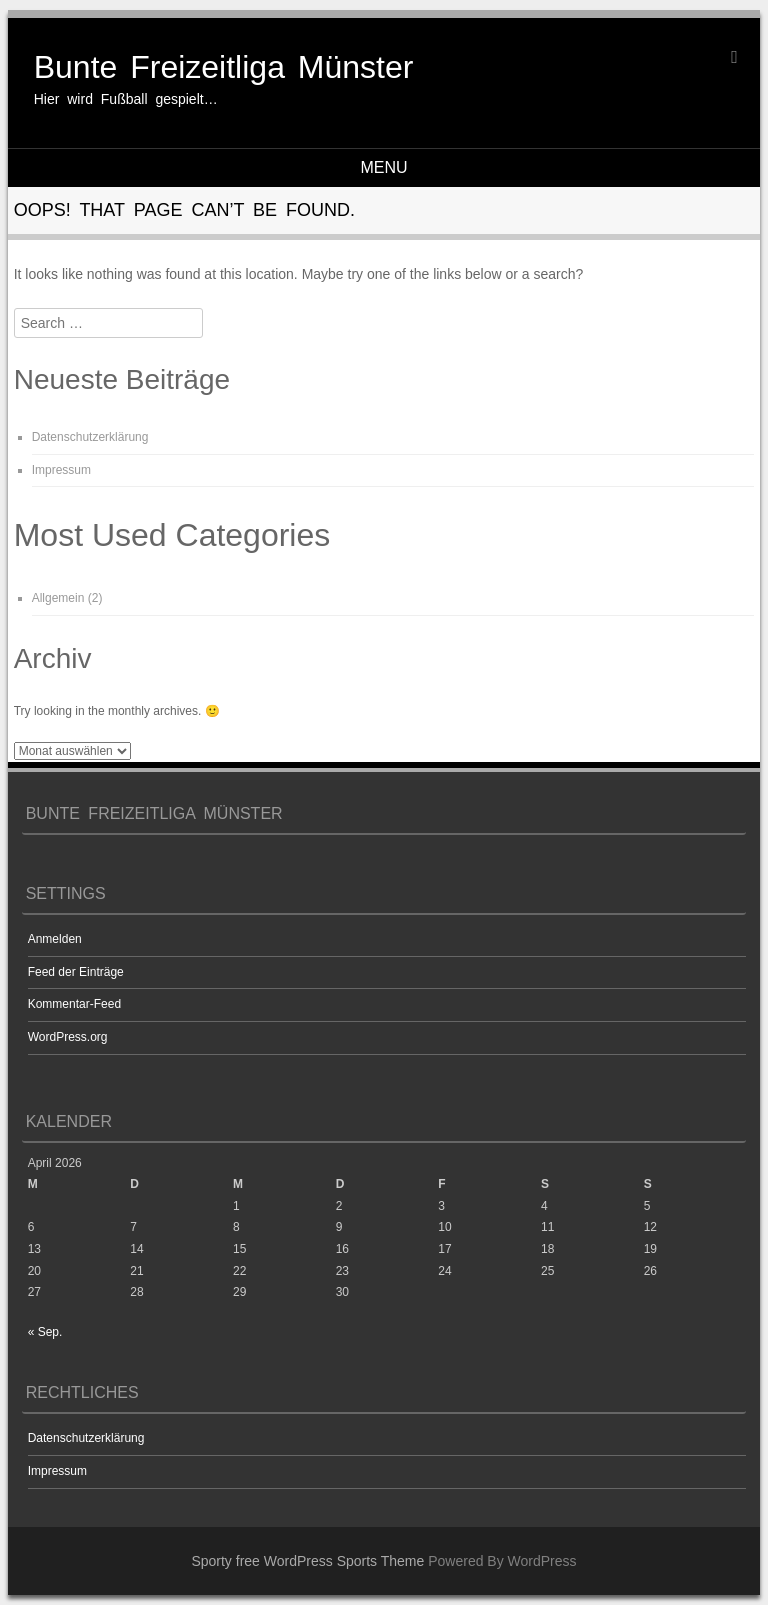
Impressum (61, 470)
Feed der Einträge (76, 972)
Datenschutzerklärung (90, 437)
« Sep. (45, 1332)
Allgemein (58, 598)
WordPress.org (68, 1037)
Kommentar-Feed (74, 1004)
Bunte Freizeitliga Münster (224, 67)
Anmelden (55, 939)
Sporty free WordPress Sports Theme (307, 1561)
